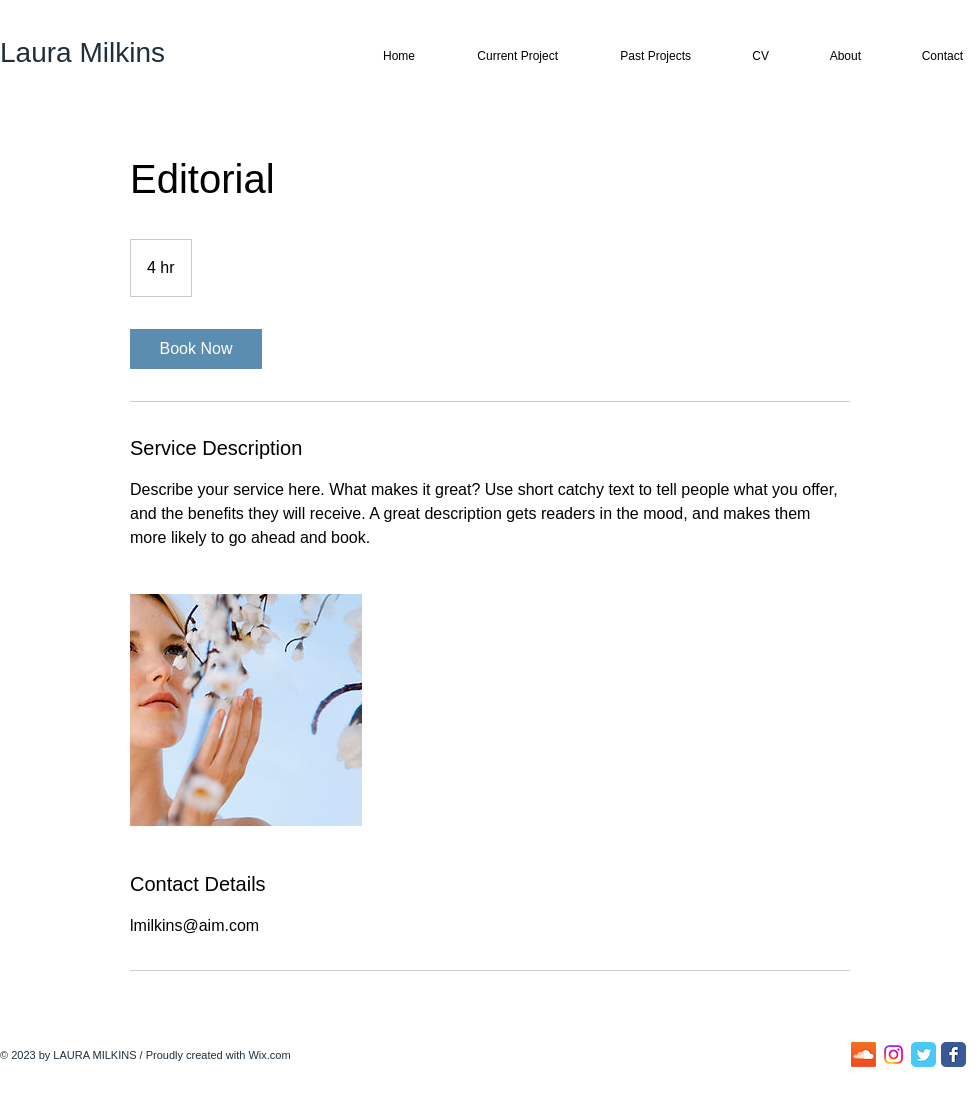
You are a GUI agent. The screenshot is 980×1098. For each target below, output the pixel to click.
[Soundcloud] (863, 1054)
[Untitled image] (246, 710)
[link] (196, 349)
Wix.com (269, 1055)
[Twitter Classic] (923, 1054)
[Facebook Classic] (953, 1054)
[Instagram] (893, 1054)
